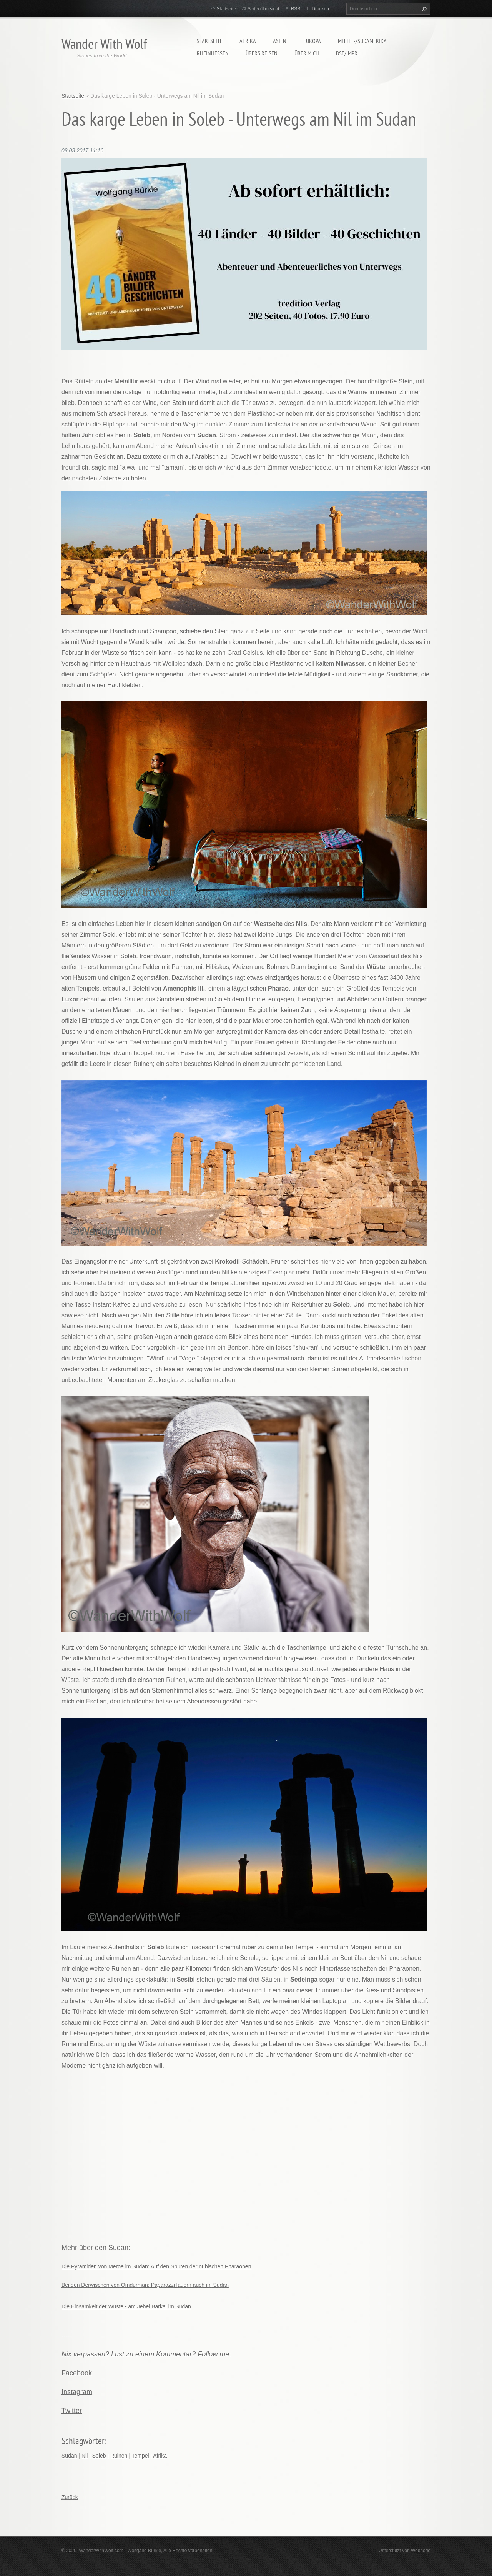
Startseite (210, 41)
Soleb (99, 2456)
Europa (312, 41)
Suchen (423, 9)
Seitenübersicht (263, 9)
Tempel (140, 2456)
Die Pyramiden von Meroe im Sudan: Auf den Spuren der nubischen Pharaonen (156, 2266)
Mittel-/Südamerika (362, 41)
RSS (296, 9)
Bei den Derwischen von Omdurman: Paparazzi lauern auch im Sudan (145, 2285)
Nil (84, 2456)
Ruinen (118, 2456)
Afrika (247, 41)
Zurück (70, 2497)
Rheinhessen (213, 53)
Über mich (306, 53)
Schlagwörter (83, 2441)
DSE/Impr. (347, 53)
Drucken (320, 9)
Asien (279, 41)
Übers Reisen (262, 53)
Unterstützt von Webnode (404, 2550)
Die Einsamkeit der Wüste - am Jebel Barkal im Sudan (126, 2306)
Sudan (69, 2456)
